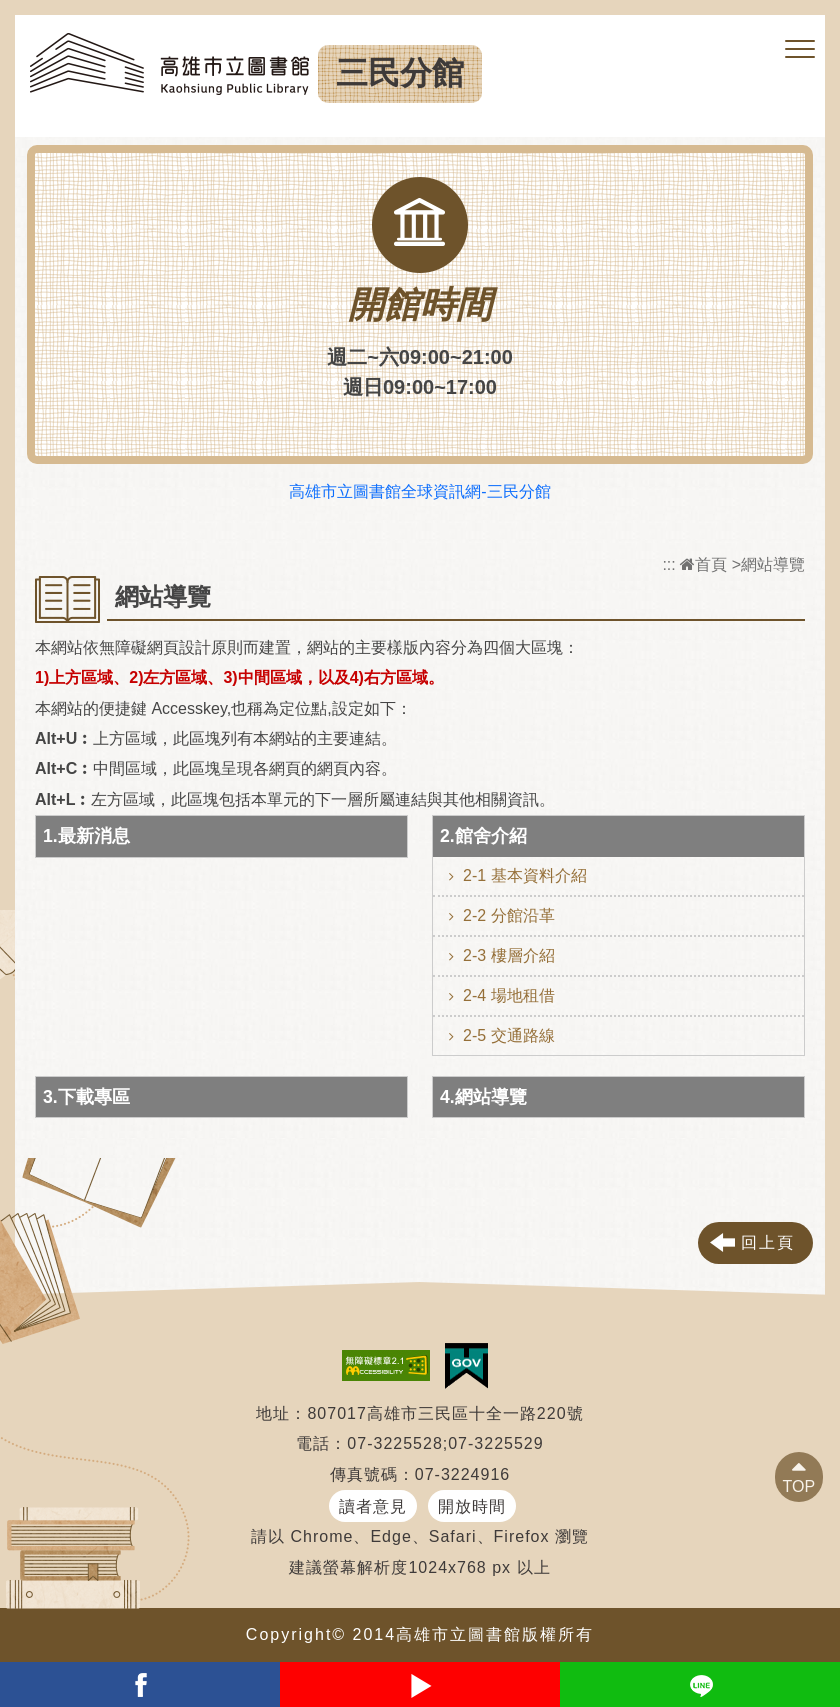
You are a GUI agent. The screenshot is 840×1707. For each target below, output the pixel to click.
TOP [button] (799, 1486)
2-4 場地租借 (509, 995)
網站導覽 (773, 564)
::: (668, 564)
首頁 (703, 564)
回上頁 (768, 1242)
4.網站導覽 (483, 1097)
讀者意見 (373, 1506)
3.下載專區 (86, 1097)
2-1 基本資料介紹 (525, 875)
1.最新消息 (86, 836)
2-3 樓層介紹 (509, 955)
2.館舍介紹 (483, 836)
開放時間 (472, 1506)
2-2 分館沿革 (509, 915)
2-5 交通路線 (509, 1035)
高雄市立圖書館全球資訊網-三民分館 (419, 491)
